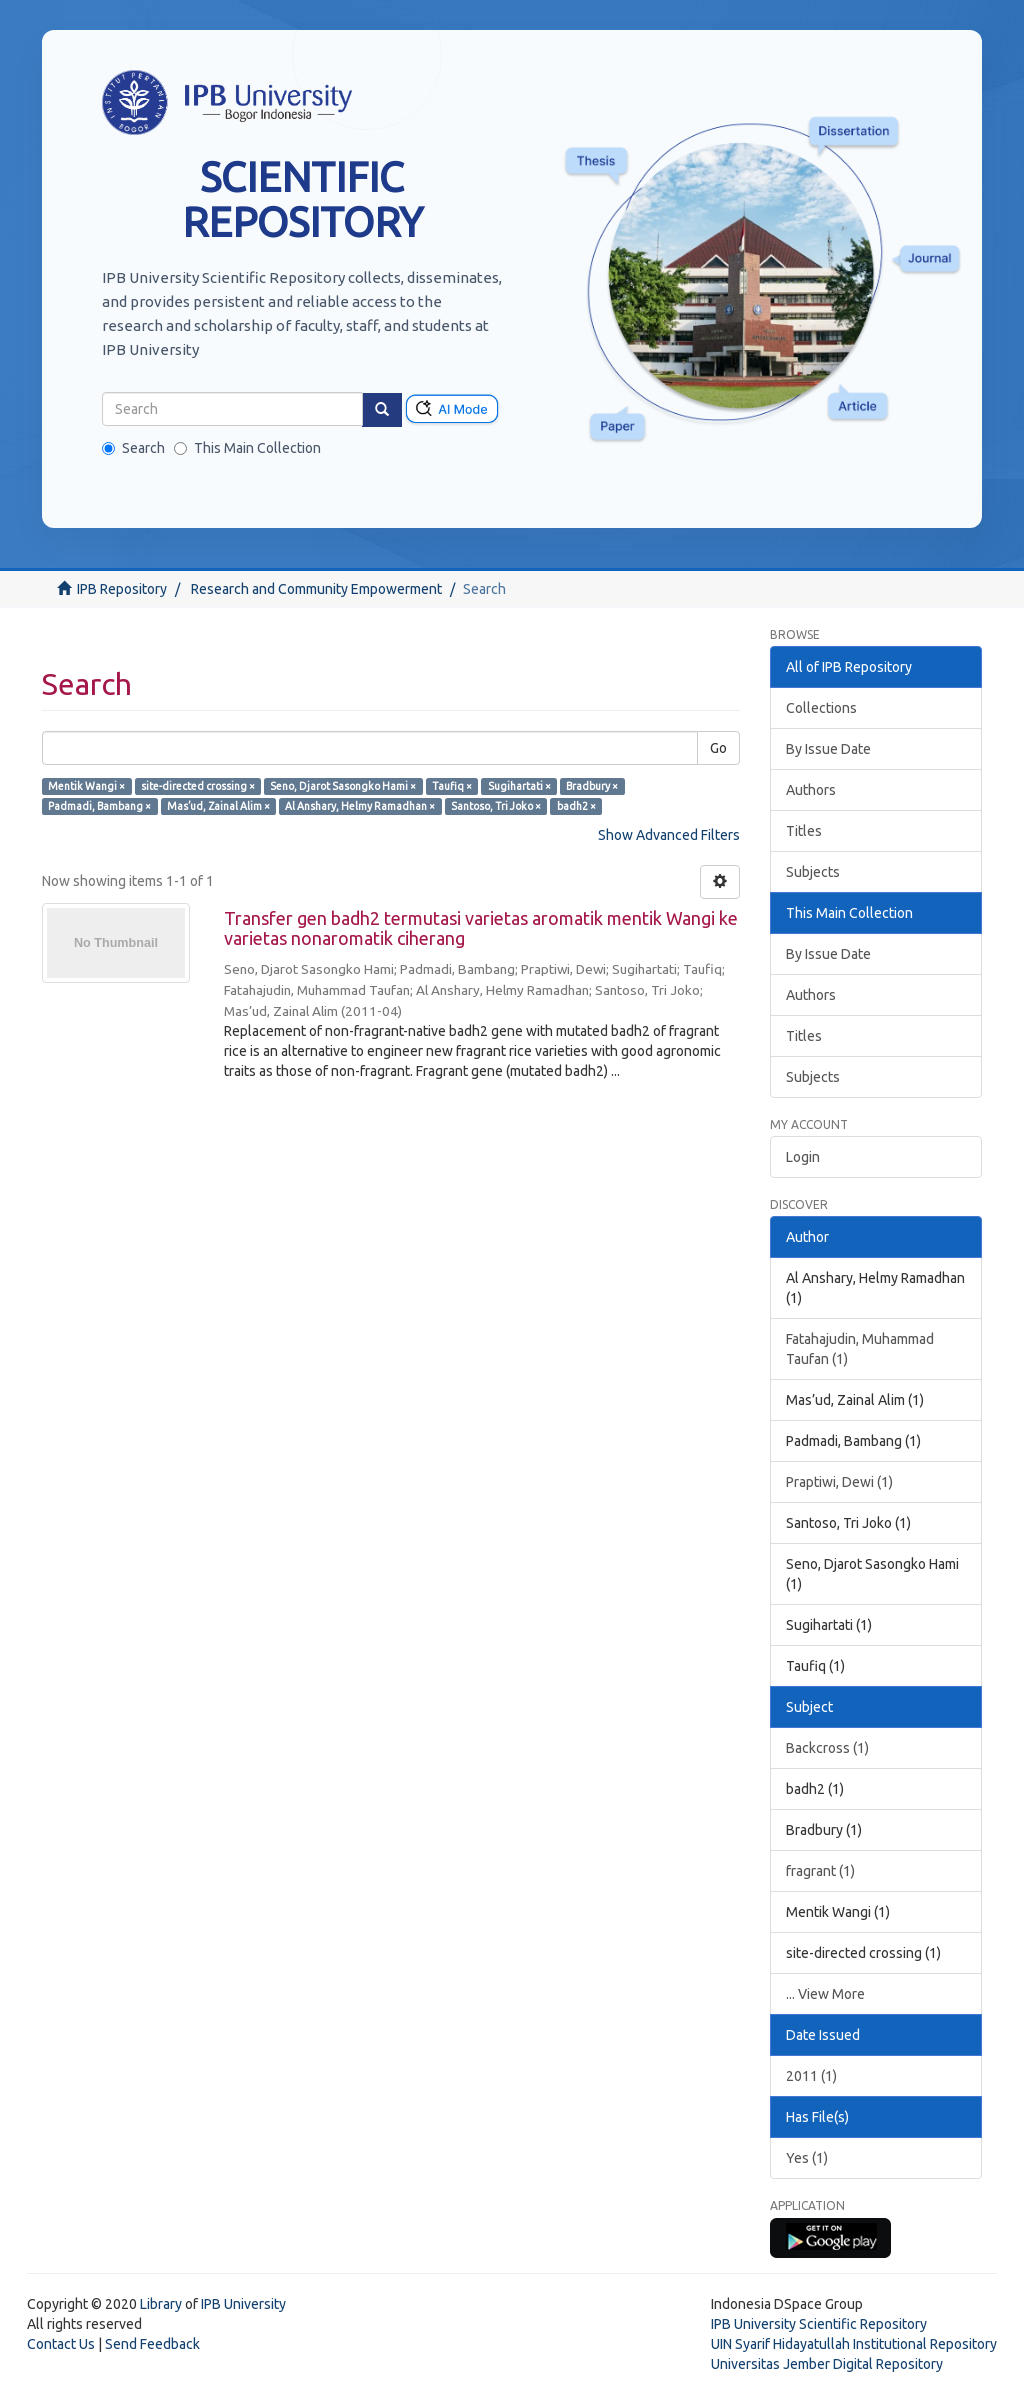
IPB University (243, 2304)
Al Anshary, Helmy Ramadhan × (360, 806)
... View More (825, 1994)
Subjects (813, 872)
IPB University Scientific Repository (819, 2324)
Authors (811, 790)
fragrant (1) (820, 1871)
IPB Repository (122, 589)
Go (718, 748)
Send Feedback (152, 2344)
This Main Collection (247, 448)
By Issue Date (828, 749)
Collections (821, 708)
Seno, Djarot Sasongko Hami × (343, 786)
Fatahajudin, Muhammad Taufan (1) (860, 1349)
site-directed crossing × (198, 786)
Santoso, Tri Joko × (496, 806)
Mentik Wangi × (86, 786)
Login (803, 1157)
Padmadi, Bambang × (99, 806)
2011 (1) (811, 2076)
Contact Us (61, 2344)
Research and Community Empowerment (316, 589)
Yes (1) (807, 2158)
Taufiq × (452, 786)
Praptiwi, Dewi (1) (839, 1482)
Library (161, 2304)
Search (133, 448)
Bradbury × (592, 786)
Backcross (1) (827, 1748)
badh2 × (576, 806)
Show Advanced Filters (669, 835)
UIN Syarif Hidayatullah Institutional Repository (854, 2344)
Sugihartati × (519, 786)
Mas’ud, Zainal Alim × (218, 806)
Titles (804, 831)
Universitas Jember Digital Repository (827, 2364)
